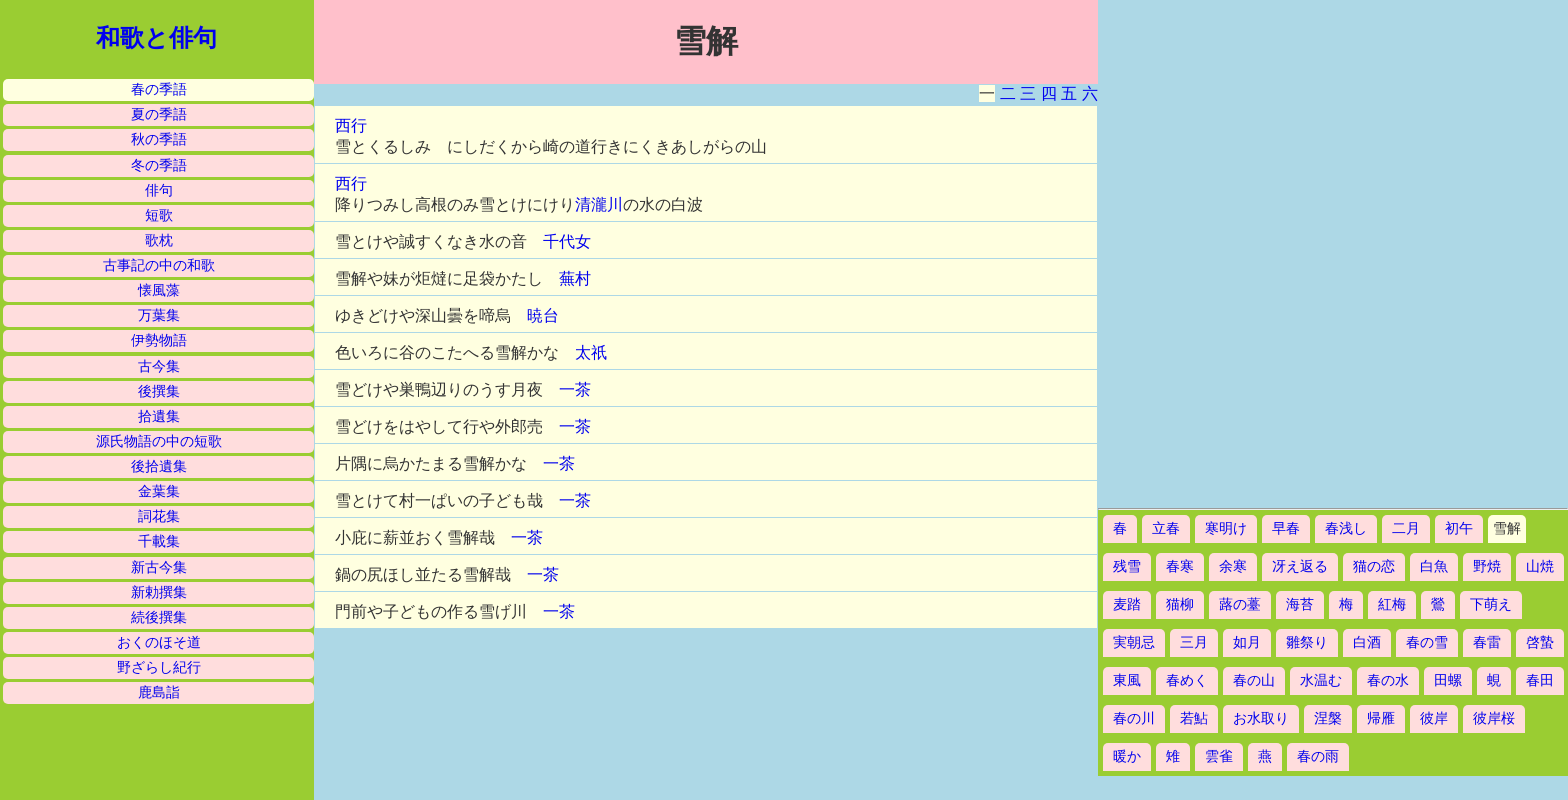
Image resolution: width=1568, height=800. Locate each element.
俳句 (159, 190)
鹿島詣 (159, 692)
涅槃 (1328, 718)
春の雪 (1427, 642)
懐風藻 (159, 290)
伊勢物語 (159, 340)
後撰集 (159, 391)
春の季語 (159, 89)
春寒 (1180, 566)
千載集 (159, 541)
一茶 (575, 389)
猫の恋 (1374, 566)
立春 (1166, 528)
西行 (351, 125)
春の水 (1388, 680)
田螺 (1448, 680)
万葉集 (159, 315)
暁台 (543, 315)
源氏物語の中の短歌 (159, 441)
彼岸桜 (1494, 718)
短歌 (159, 215)
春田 (1540, 680)
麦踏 (1127, 604)
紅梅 (1392, 604)
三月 (1194, 642)
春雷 (1487, 642)
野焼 (1487, 566)
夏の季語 (159, 114)
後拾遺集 (159, 466)
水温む (1321, 680)
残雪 (1127, 566)
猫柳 (1180, 604)
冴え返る (1300, 566)
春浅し (1346, 528)
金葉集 (159, 491)
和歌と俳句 (156, 38)
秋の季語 (159, 139)
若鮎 (1194, 718)
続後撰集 (159, 617)
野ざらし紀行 (159, 667)
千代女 (567, 241)
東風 (1127, 680)
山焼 (1540, 566)
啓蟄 (1540, 642)
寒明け (1226, 528)
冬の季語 (159, 165)
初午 (1459, 528)
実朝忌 (1134, 642)
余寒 (1233, 566)
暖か (1127, 756)
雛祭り (1307, 642)
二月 (1406, 528)
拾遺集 (159, 416)
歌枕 (159, 240)
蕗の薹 (1240, 604)
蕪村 (575, 278)
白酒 (1367, 642)
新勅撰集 (159, 592)
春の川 (1134, 718)
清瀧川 (599, 204)
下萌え (1491, 604)
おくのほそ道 (159, 642)
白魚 (1434, 566)
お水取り (1261, 718)
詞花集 (159, 516)
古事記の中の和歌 (159, 265)
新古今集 (159, 567)
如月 (1247, 642)
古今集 (159, 366)
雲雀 (1219, 756)
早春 (1286, 528)
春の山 (1254, 680)
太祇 (591, 352)
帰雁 (1381, 718)
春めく (1187, 680)
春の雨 (1318, 756)
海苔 (1300, 604)
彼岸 (1434, 718)
